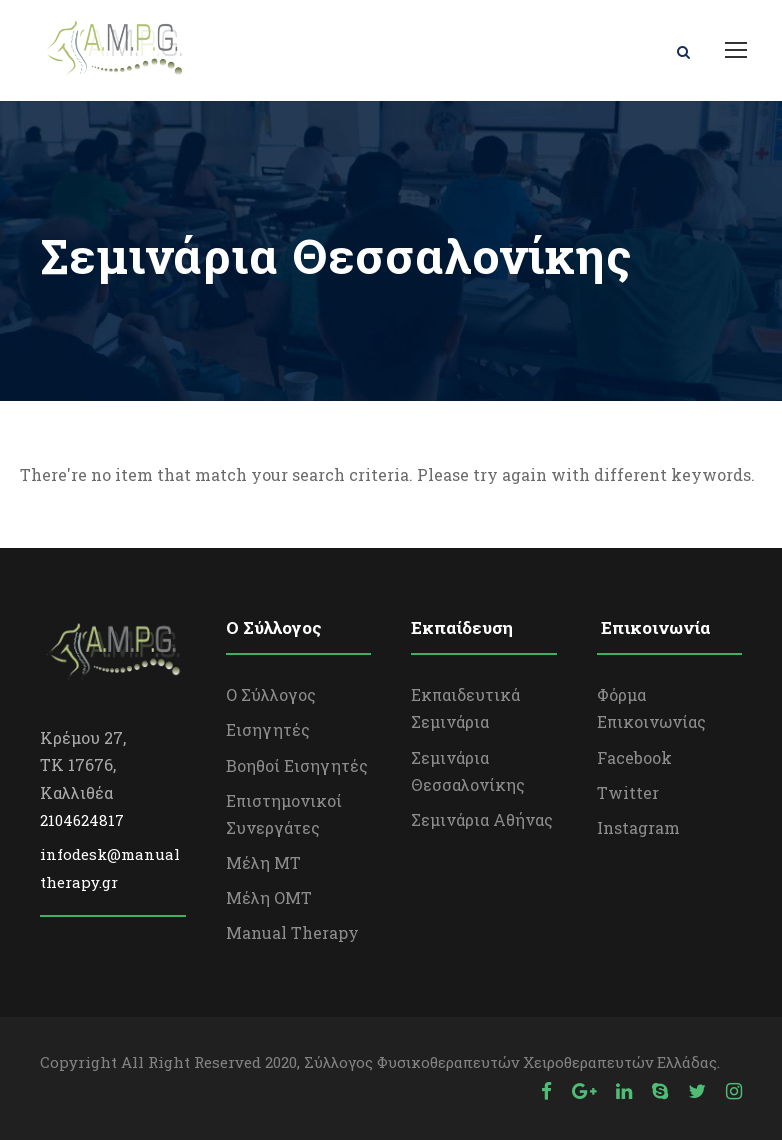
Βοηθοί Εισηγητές (297, 765)
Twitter (628, 792)
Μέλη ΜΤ (263, 862)
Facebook (634, 757)
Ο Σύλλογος (271, 694)
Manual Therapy (292, 932)
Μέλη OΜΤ (269, 897)
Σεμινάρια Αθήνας (482, 819)
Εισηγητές (268, 729)
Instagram (638, 827)
